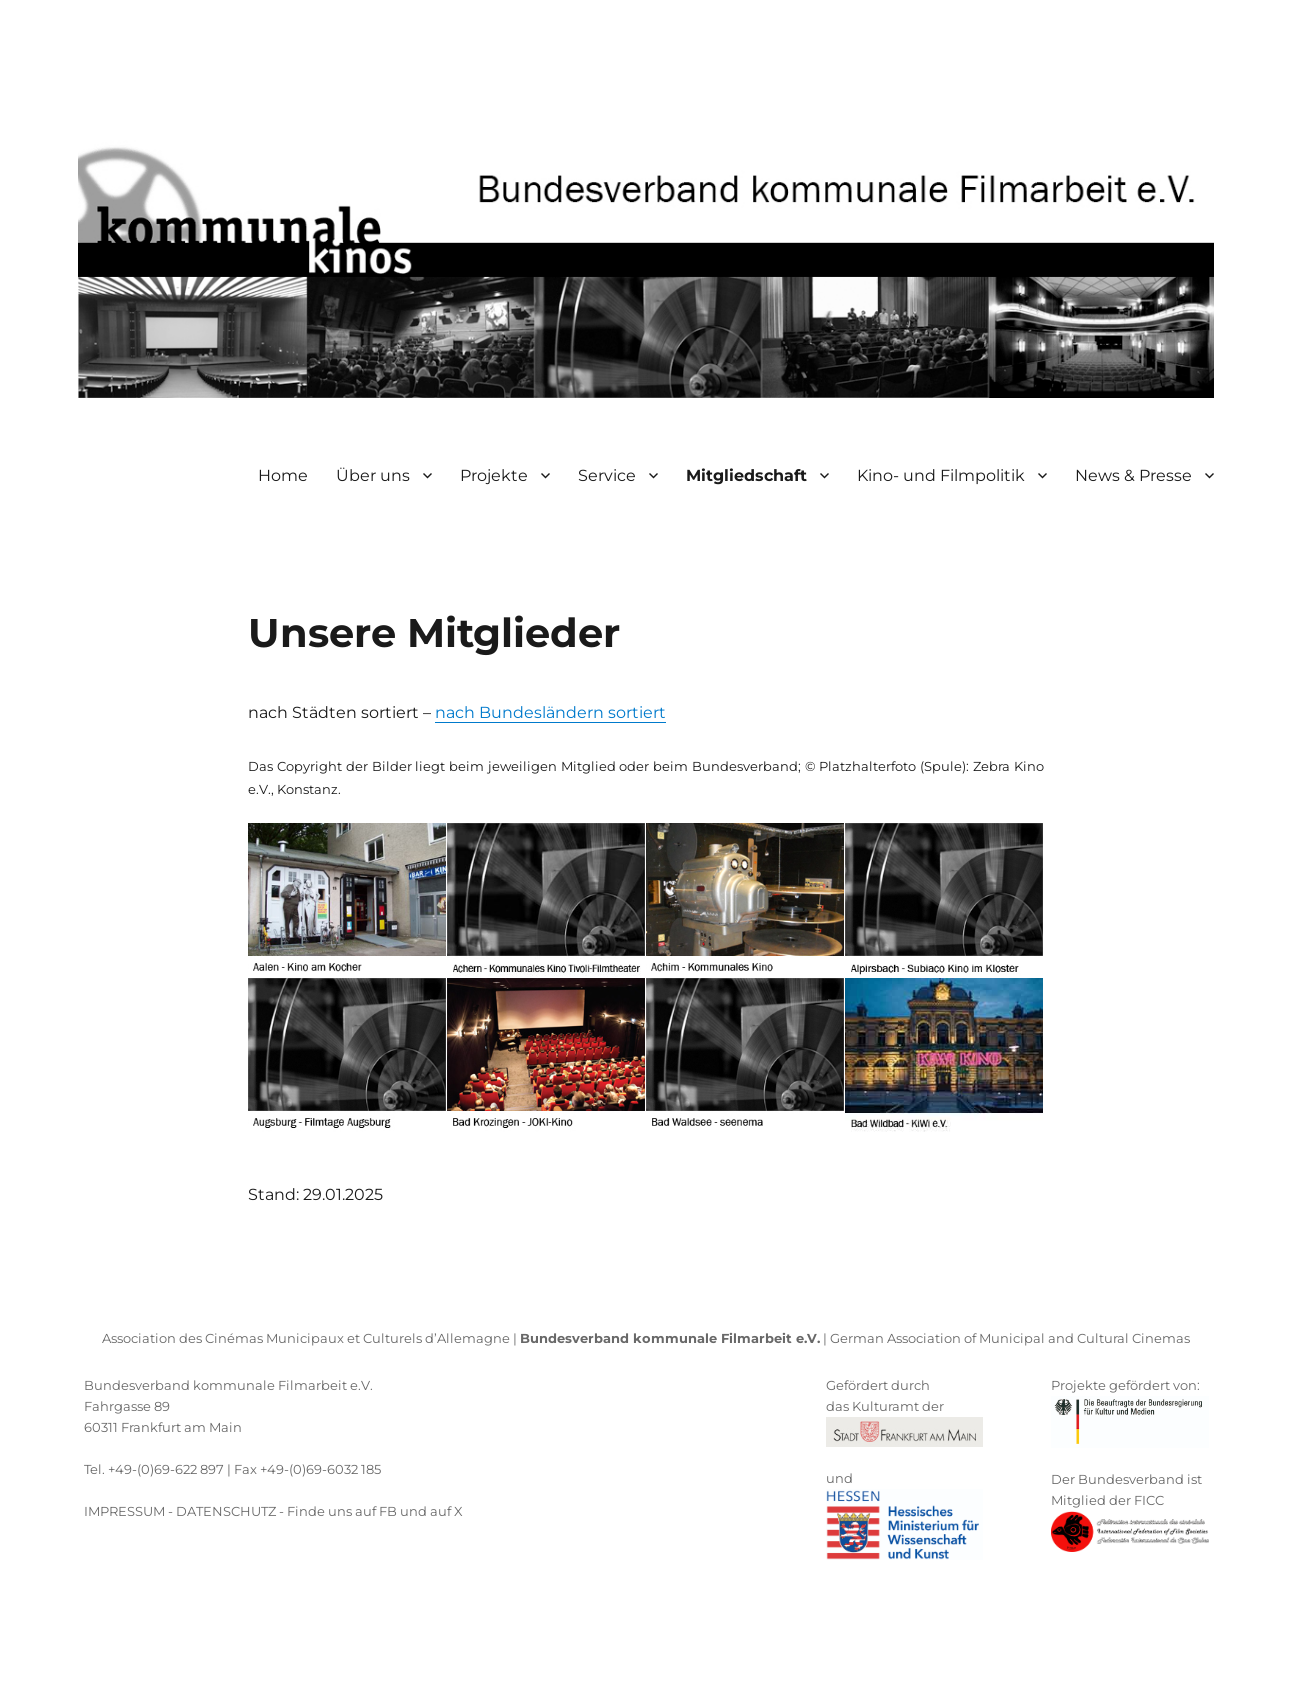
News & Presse (1133, 475)
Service (607, 475)
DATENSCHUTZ (226, 1511)
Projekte (494, 475)
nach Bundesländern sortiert (550, 712)
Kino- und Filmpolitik (941, 475)
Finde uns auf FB (342, 1511)
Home (283, 475)
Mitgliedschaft (746, 475)
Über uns (373, 475)
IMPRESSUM (124, 1511)
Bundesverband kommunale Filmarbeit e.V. (228, 1385)
